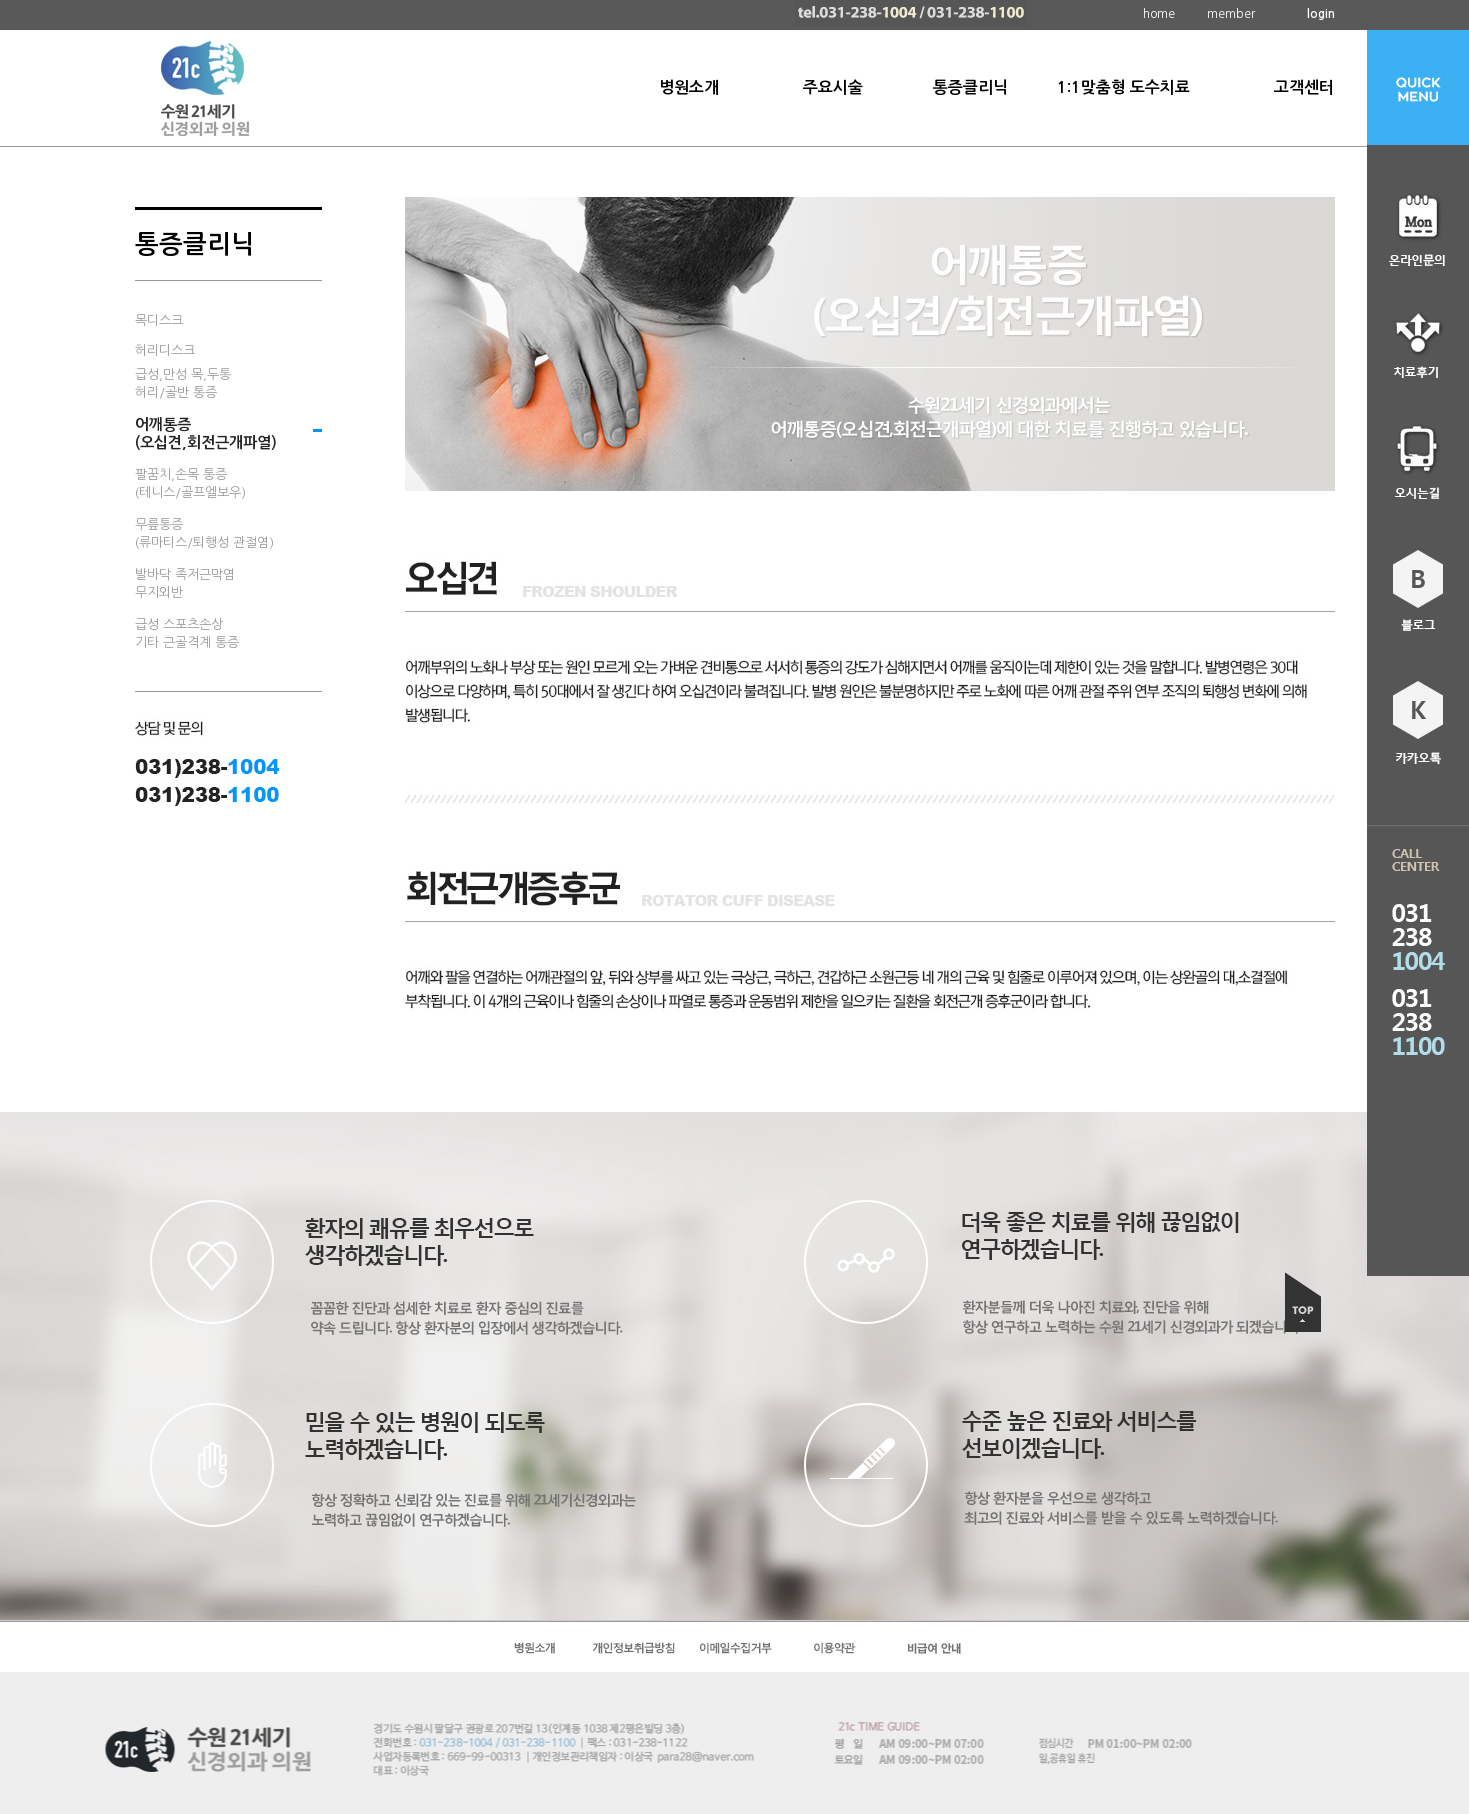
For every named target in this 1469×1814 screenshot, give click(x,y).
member (1231, 14)
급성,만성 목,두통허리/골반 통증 (183, 383)
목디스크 (159, 320)
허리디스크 (165, 350)
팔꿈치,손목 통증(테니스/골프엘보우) (190, 483)
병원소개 (689, 87)
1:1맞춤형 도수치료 (1123, 87)
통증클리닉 (970, 87)
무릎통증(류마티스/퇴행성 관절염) (204, 533)
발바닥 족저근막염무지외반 (185, 583)
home (1159, 14)
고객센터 (1304, 87)
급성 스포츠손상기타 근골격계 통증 (187, 633)
